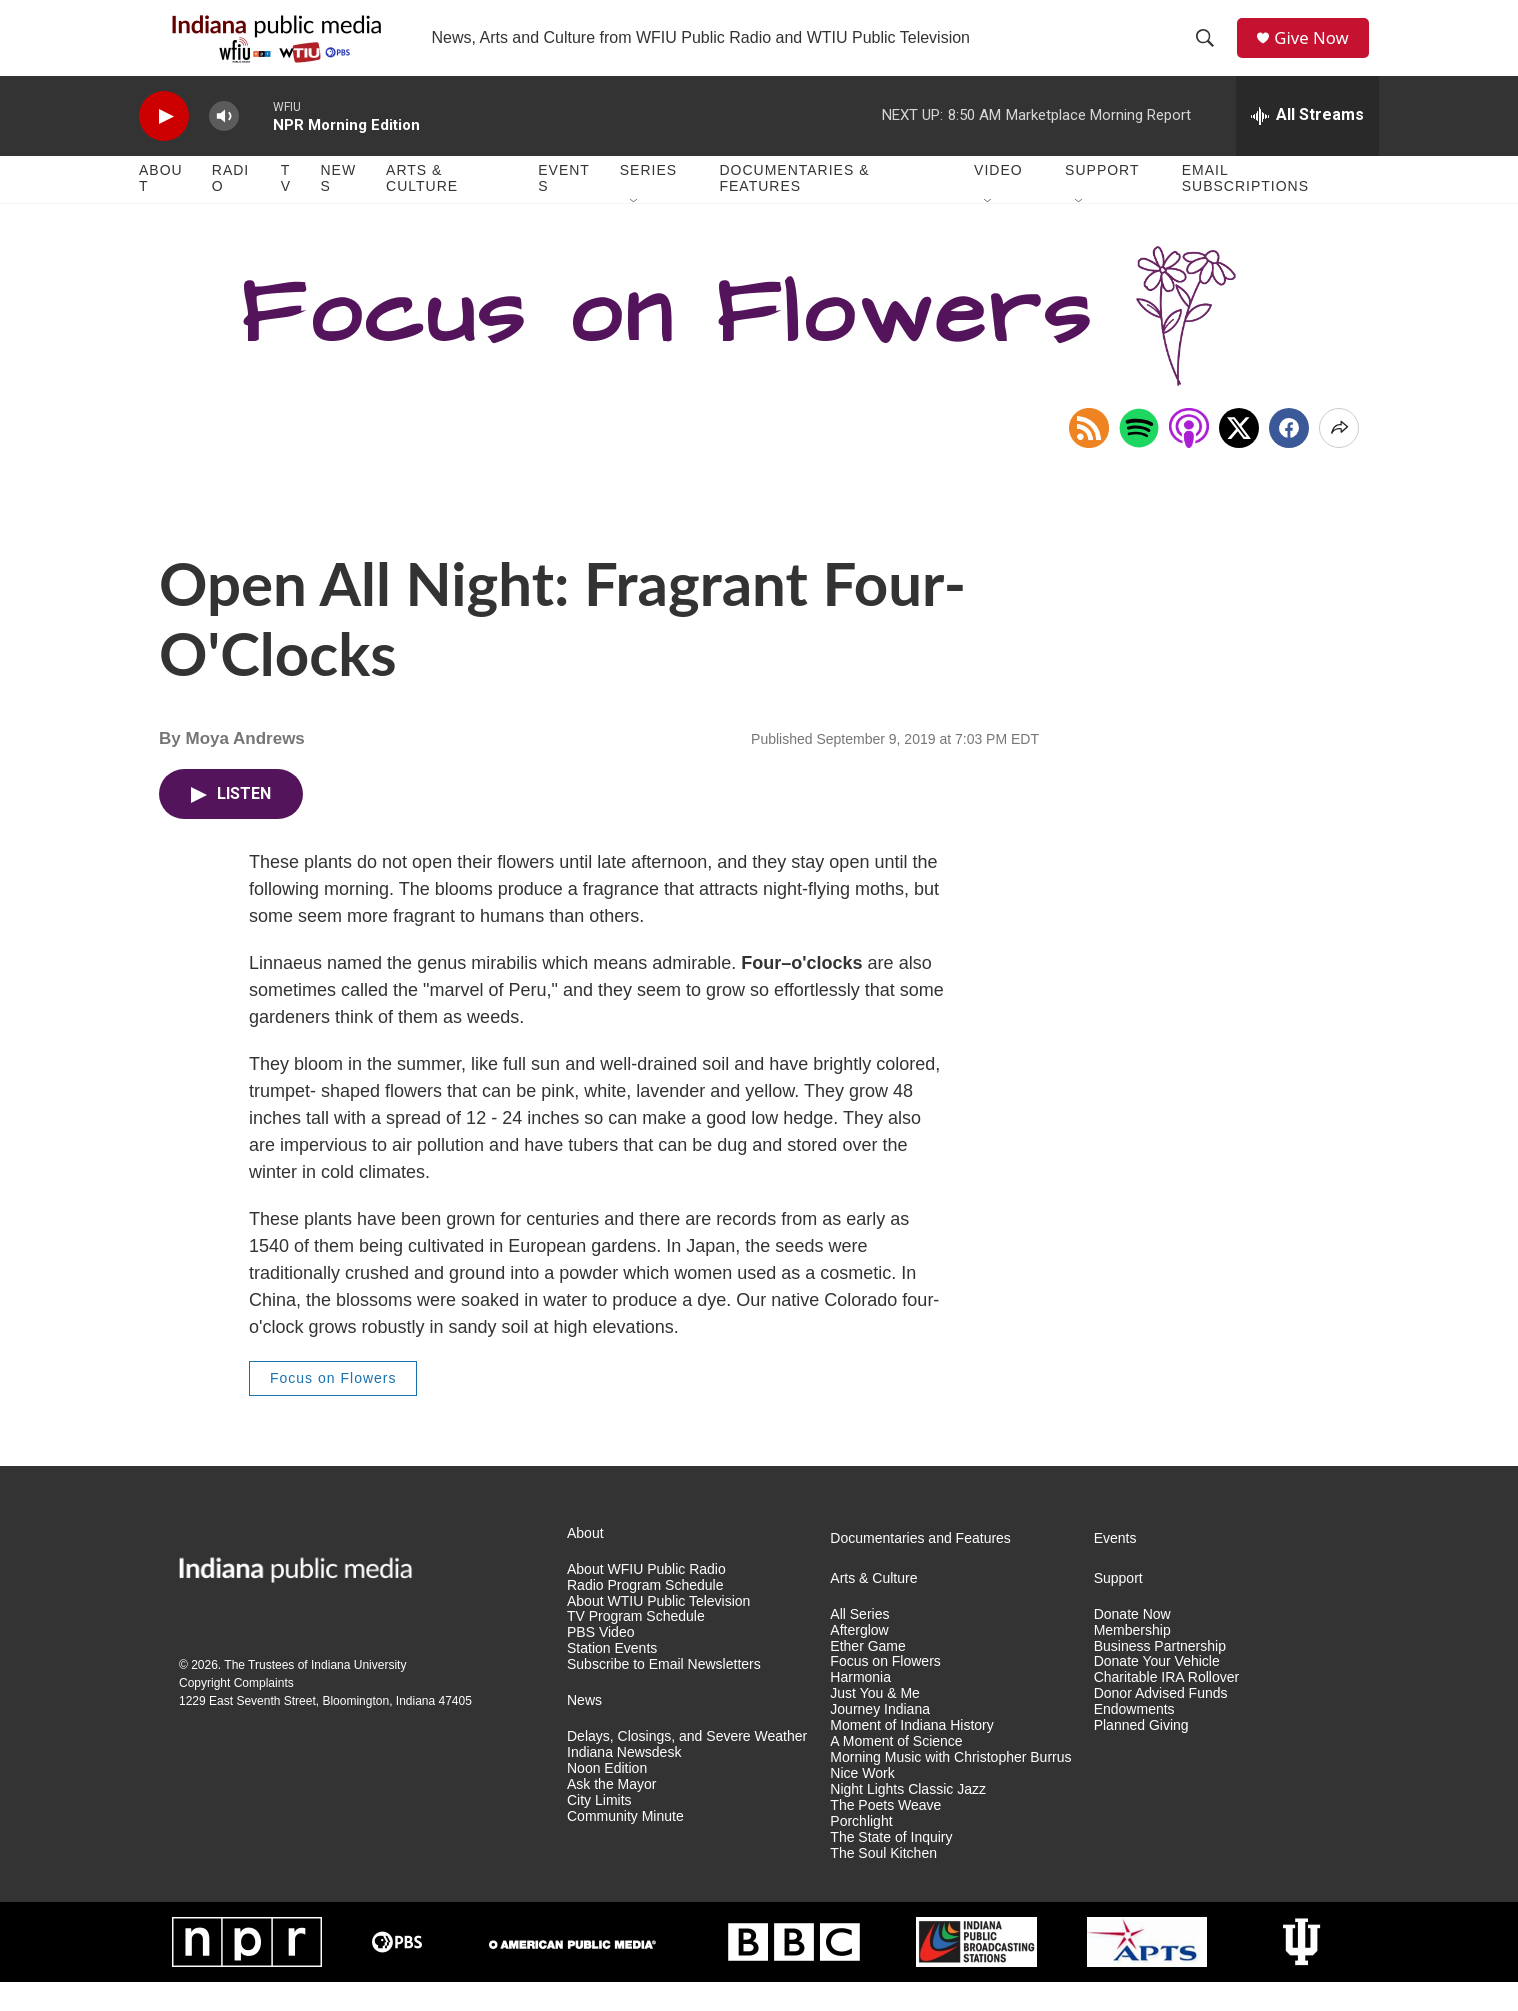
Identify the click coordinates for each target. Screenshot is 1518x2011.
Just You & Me (875, 1723)
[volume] (224, 145)
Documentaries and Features (920, 1567)
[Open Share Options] (1339, 457)
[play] (164, 145)
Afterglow (859, 1659)
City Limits (599, 1829)
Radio (230, 208)
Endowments (1134, 1739)
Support (1102, 200)
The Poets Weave (885, 1834)
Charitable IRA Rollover (1167, 1707)
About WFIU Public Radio (646, 1598)
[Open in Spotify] (1139, 457)
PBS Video (600, 1662)
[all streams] (1307, 145)
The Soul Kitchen (883, 1882)
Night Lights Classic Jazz (908, 1819)
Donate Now (1132, 1643)
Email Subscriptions (1245, 208)
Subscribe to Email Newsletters (664, 1694)
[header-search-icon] (1210, 53)
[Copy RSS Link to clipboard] (1089, 457)
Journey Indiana (880, 1739)
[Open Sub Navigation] (635, 232)
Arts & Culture (422, 208)
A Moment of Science (896, 1771)
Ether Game (867, 1675)
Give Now (1319, 52)
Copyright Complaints (236, 1713)
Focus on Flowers (333, 1408)
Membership (1132, 1659)
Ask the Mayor (611, 1814)
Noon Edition (607, 1798)
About (161, 208)
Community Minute (625, 1845)
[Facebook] (1289, 457)
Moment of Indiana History (911, 1755)
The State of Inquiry (891, 1866)
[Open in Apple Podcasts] (1189, 457)
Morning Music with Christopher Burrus (950, 1787)
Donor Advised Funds (1161, 1723)
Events (564, 208)
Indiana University (358, 1695)
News (338, 208)
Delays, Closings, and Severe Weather (687, 1766)
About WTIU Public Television (658, 1630)
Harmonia (860, 1707)
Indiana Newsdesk (624, 1782)
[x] (1239, 457)
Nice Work (862, 1803)
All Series (859, 1643)
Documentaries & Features (794, 208)
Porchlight (861, 1850)
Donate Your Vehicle (1157, 1691)
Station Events (612, 1678)
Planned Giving (1141, 1755)
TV (286, 208)
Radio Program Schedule (645, 1614)
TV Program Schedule (636, 1646)
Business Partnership (1160, 1675)
